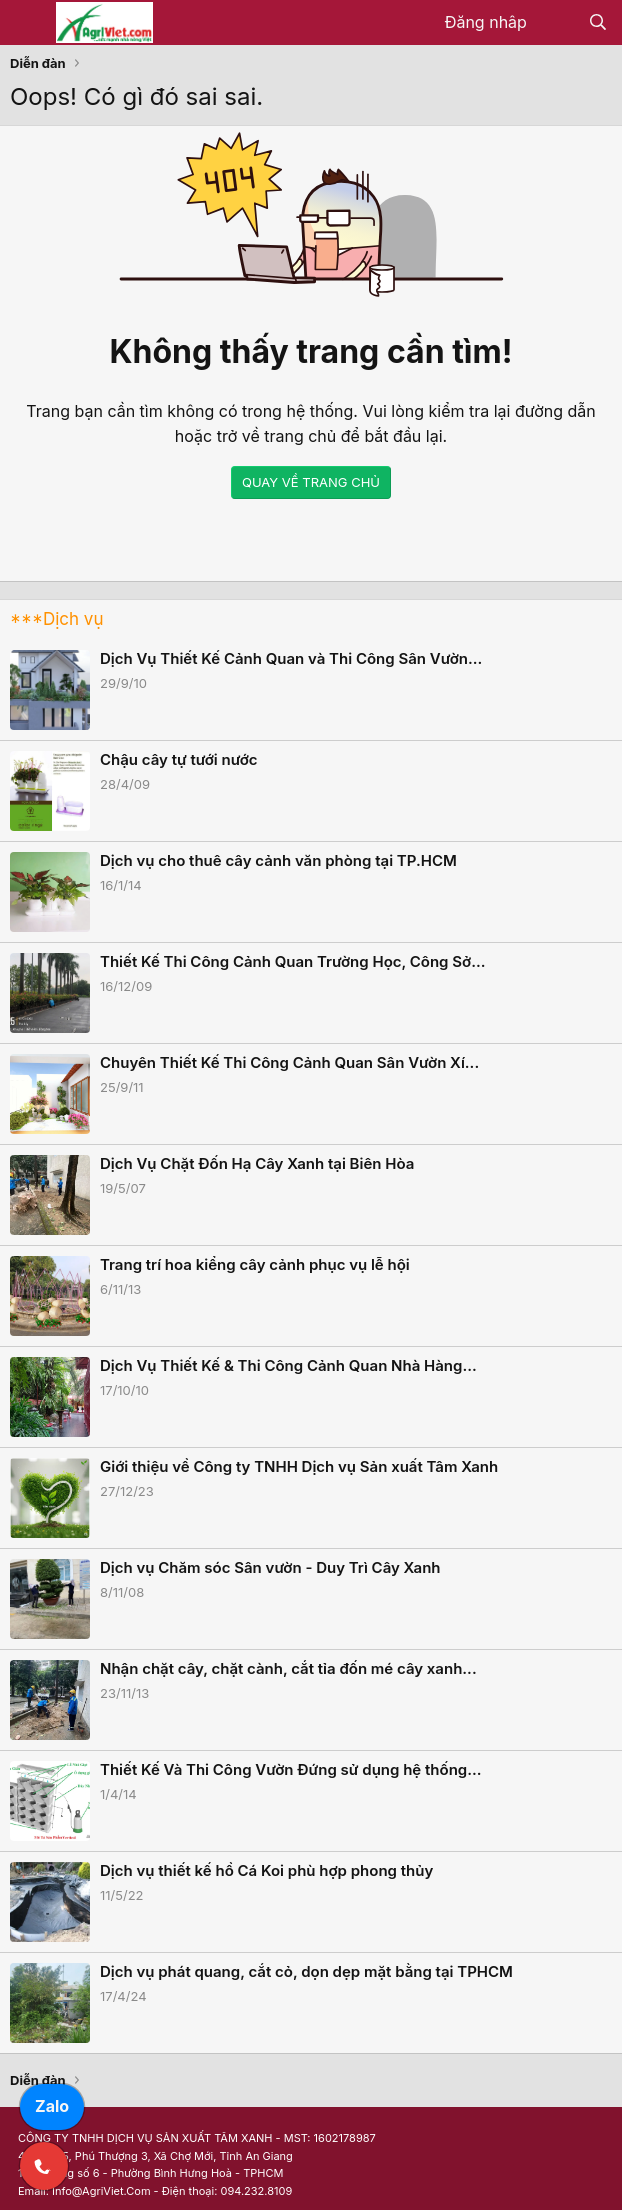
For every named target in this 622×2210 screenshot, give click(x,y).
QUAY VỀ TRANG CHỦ (311, 482)
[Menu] (27, 23)
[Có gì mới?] (557, 23)
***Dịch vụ (56, 619)
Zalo (52, 2106)
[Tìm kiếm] (597, 23)
